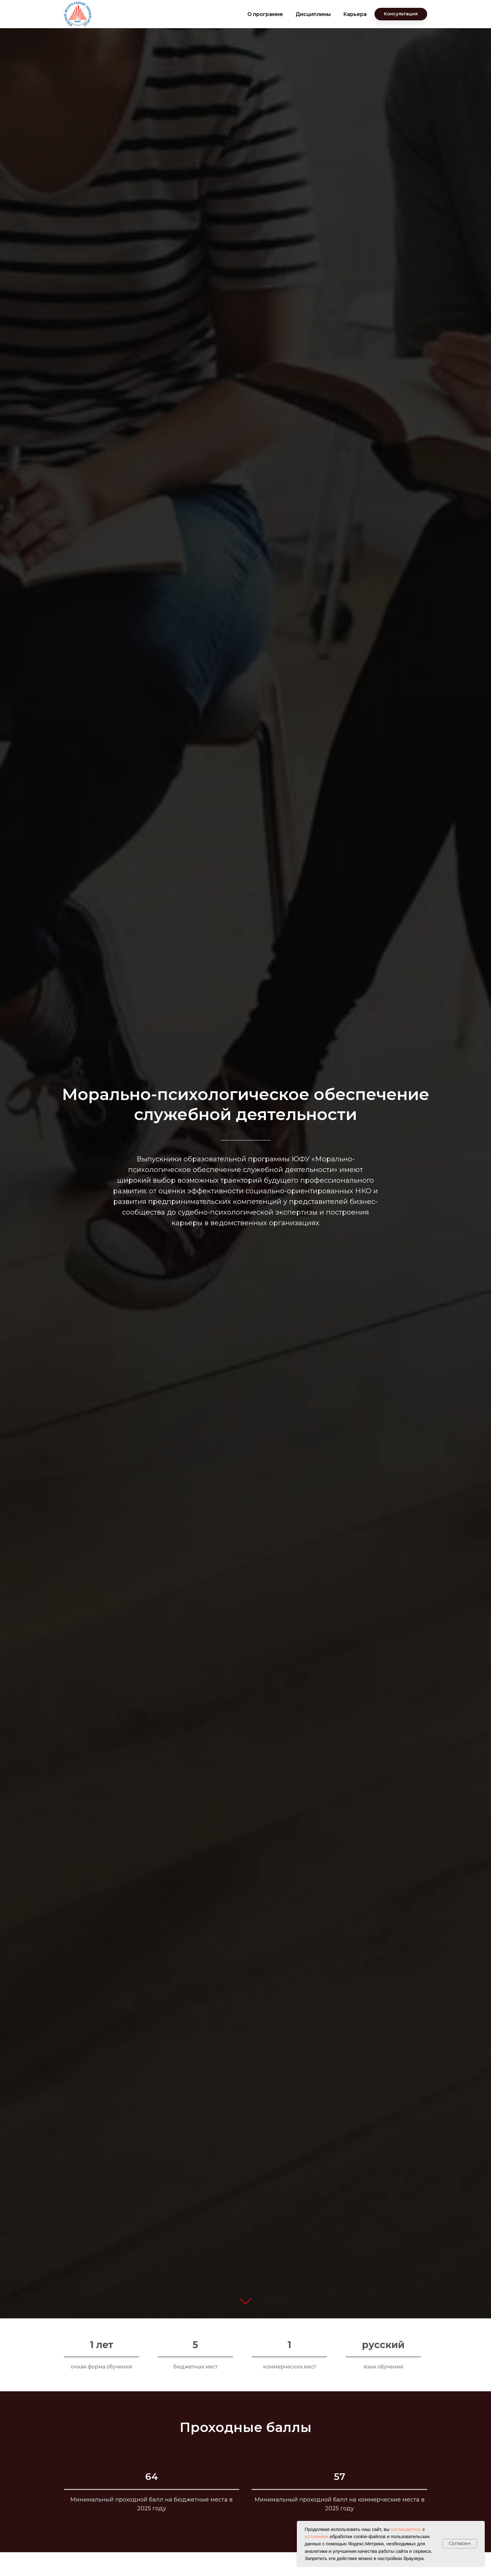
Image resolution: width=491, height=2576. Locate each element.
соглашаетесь (406, 2529)
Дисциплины (313, 14)
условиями (316, 2536)
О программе (265, 14)
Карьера (355, 14)
